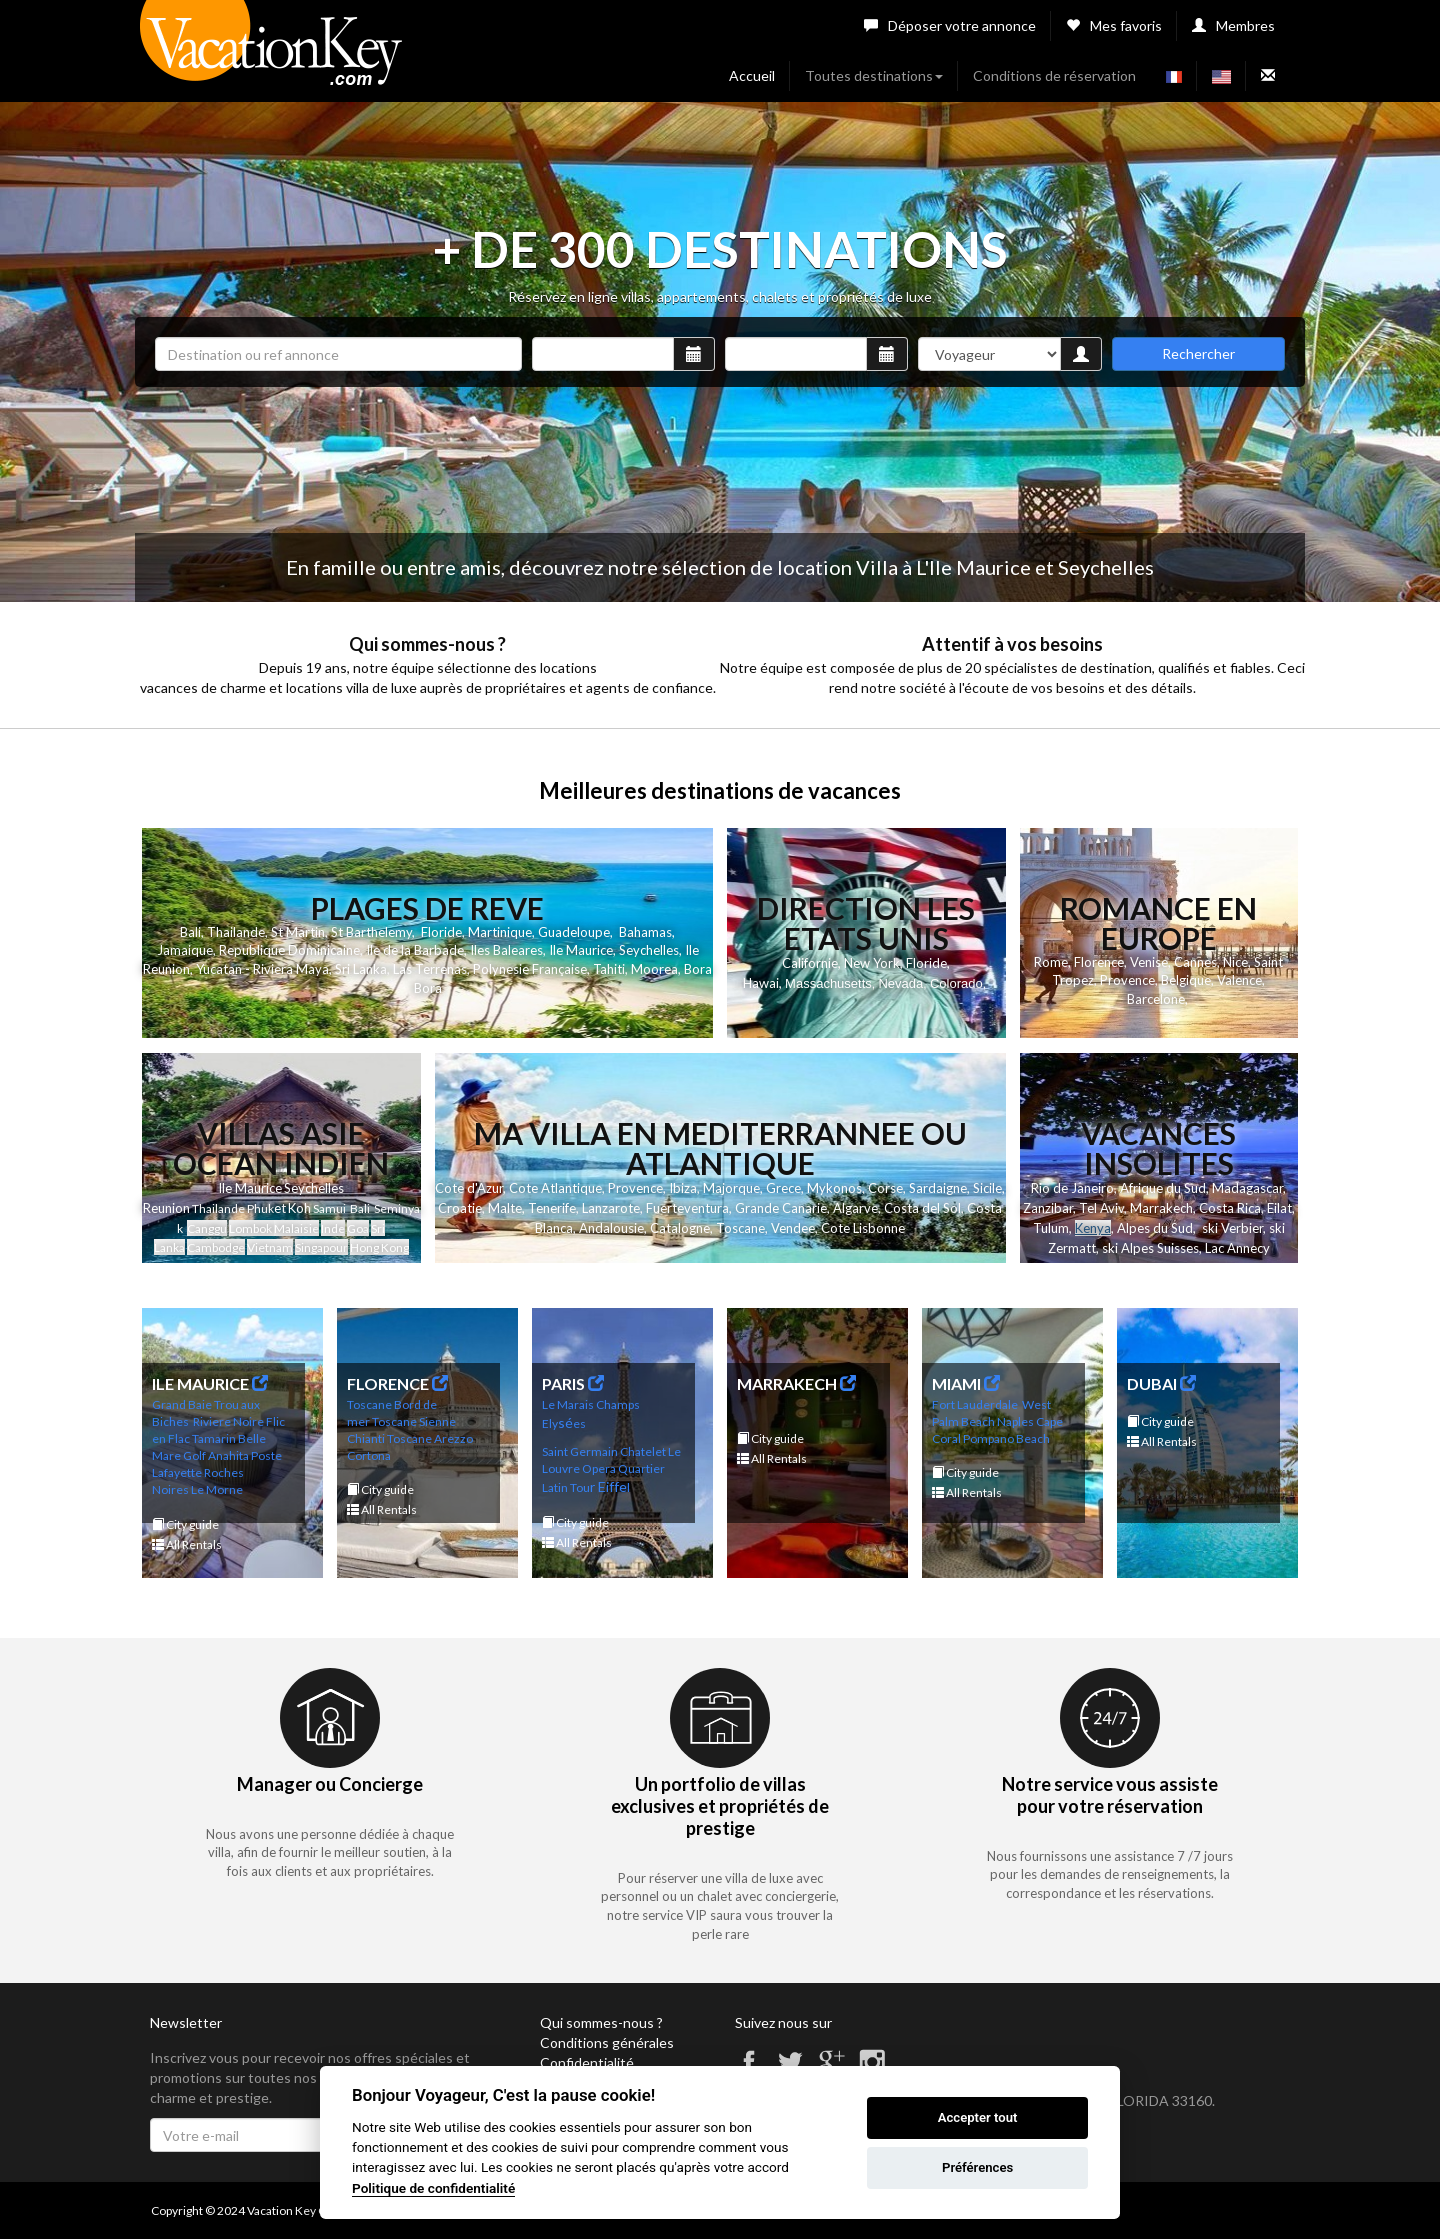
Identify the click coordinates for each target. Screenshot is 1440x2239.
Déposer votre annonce (950, 25)
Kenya (1093, 1228)
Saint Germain (580, 1451)
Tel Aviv (1101, 1208)
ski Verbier (1232, 1228)
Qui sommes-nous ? (601, 2022)
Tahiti (609, 969)
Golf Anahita (216, 1455)
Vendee (793, 1228)
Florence (1099, 962)
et (280, 1208)
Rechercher (1198, 353)
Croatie (460, 1208)
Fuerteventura (687, 1208)
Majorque (731, 1188)
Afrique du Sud (1163, 1188)
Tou (580, 1487)
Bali (190, 932)
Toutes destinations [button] (874, 75)
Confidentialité (587, 2062)
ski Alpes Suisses (1150, 1248)
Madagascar (1247, 1188)
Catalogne (680, 1228)
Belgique (1186, 980)
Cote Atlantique (555, 1188)
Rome (1051, 962)
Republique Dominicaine (289, 950)
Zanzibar (1048, 1208)
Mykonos (834, 1188)
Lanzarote (611, 1208)
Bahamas (645, 932)
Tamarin (214, 1438)
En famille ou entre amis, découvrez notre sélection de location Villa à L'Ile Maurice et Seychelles (720, 567)
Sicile (987, 1188)
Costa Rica (1230, 1208)
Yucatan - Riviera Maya (262, 969)
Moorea (654, 969)
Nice (1235, 962)
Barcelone (1156, 999)
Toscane (740, 1228)
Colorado (956, 983)
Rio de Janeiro (1072, 1188)
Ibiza (683, 1188)
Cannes (1195, 962)
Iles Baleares (506, 950)
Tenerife (552, 1208)
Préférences (977, 2167)
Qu (625, 1468)
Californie (810, 963)
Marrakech (1161, 1208)
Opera (599, 1468)
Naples (1015, 1421)
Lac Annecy (1237, 1248)
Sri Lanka (361, 969)
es (579, 1423)
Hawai (761, 983)
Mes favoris (1114, 25)
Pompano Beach (1006, 1438)
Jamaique (185, 950)
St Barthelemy (371, 932)
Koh (299, 1208)
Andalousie (611, 1228)
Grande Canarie (781, 1208)
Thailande (236, 932)
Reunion (166, 1208)
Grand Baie (182, 1404)
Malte (505, 1208)
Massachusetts (828, 983)
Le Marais (568, 1404)
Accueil (752, 75)
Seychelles (649, 950)
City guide (185, 1524)
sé (565, 1422)
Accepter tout (978, 2117)
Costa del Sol (922, 1208)
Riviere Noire (228, 1421)
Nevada (900, 983)
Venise (1149, 962)
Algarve (855, 1208)
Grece (783, 1188)
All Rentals (187, 1544)
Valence (1239, 980)
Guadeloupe (574, 932)
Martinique (500, 932)
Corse (885, 1188)
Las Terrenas (430, 969)
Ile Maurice (581, 950)
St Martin (298, 932)
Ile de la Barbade (415, 950)
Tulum (1051, 1228)
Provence (1127, 980)
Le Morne (217, 1489)
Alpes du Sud (1155, 1228)
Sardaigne (938, 1188)
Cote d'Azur (469, 1188)
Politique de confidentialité (433, 2188)
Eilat (1279, 1208)
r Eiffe (608, 1486)
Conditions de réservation (1054, 75)
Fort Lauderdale (975, 1404)
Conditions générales (607, 2042)
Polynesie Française (530, 969)
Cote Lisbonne (863, 1228)
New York (872, 963)
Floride (441, 932)
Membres (1233, 25)
